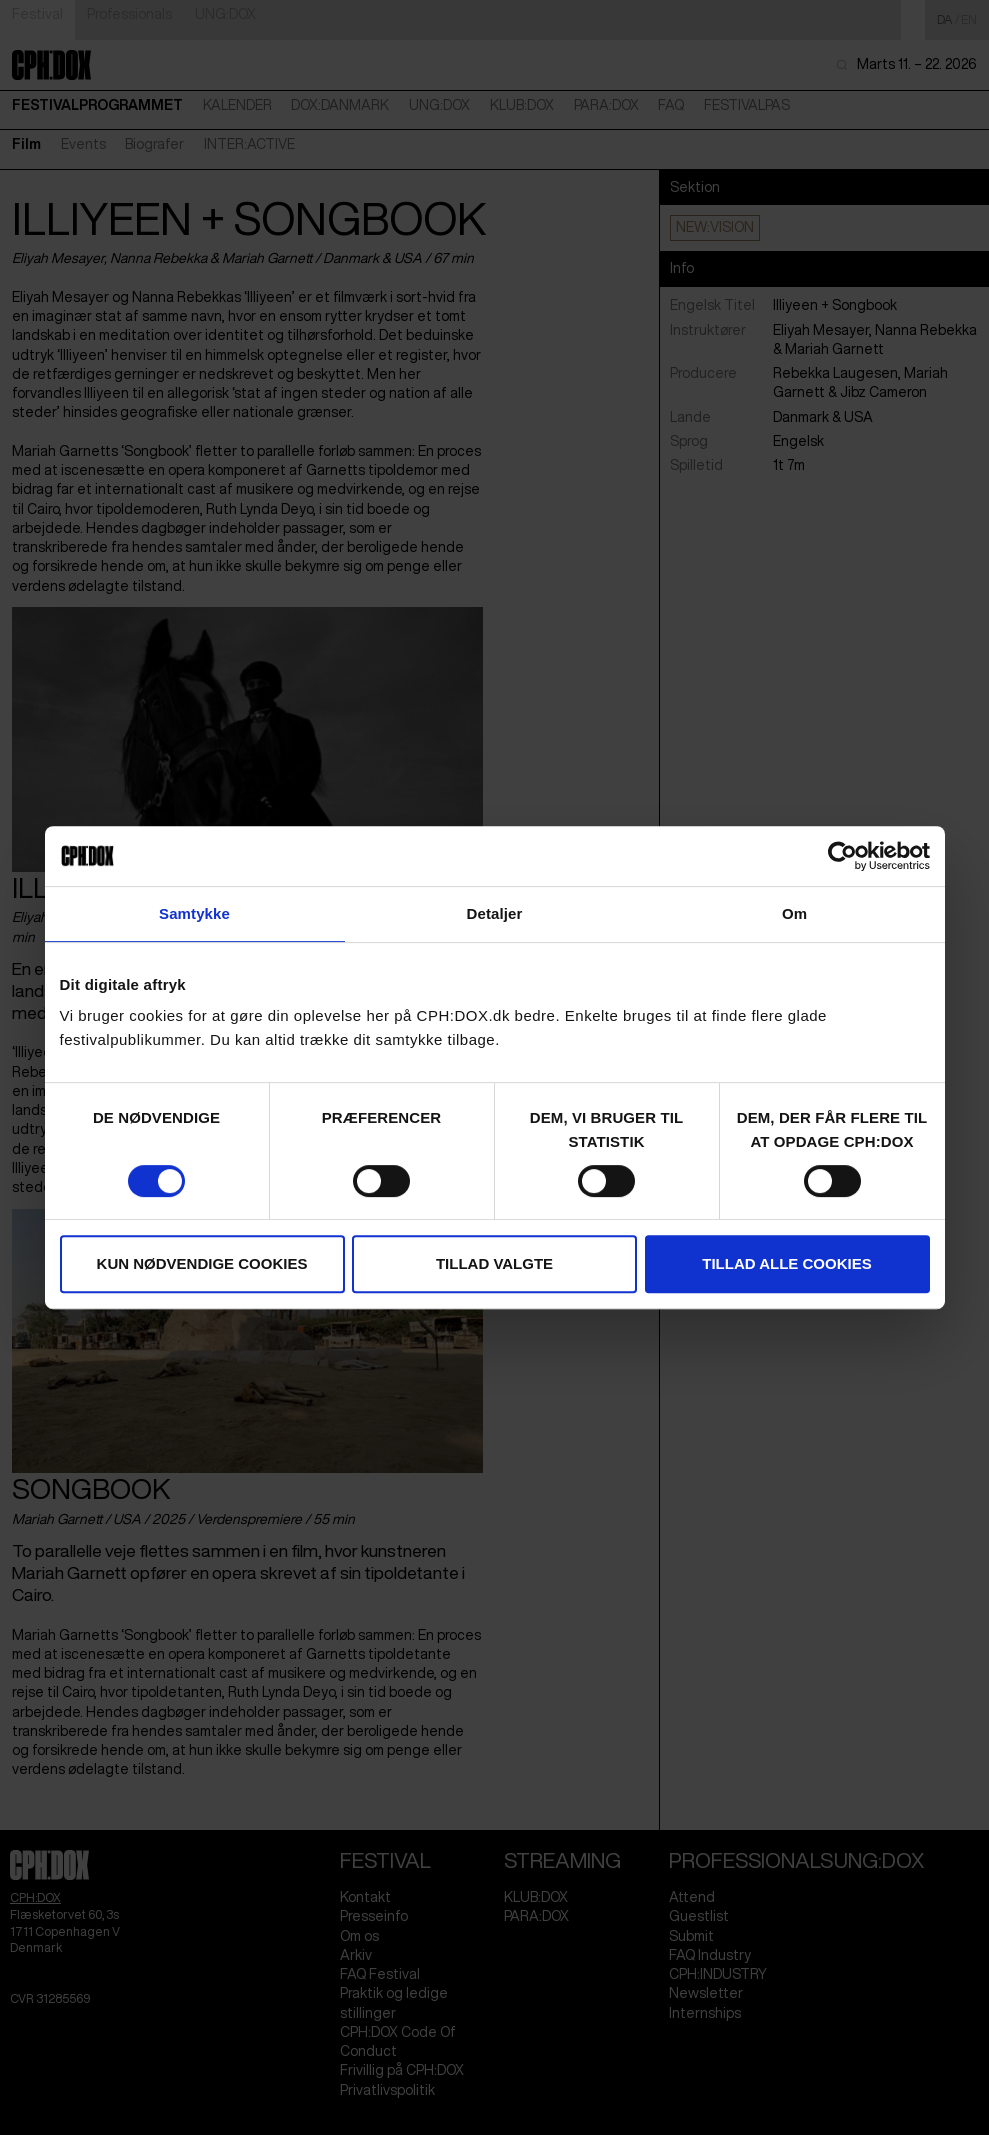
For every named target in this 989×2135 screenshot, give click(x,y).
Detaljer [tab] (495, 913)
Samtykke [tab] (194, 913)
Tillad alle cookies (786, 1263)
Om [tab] (794, 913)
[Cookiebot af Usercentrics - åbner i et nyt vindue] (842, 856)
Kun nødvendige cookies (202, 1263)
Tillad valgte (494, 1263)
